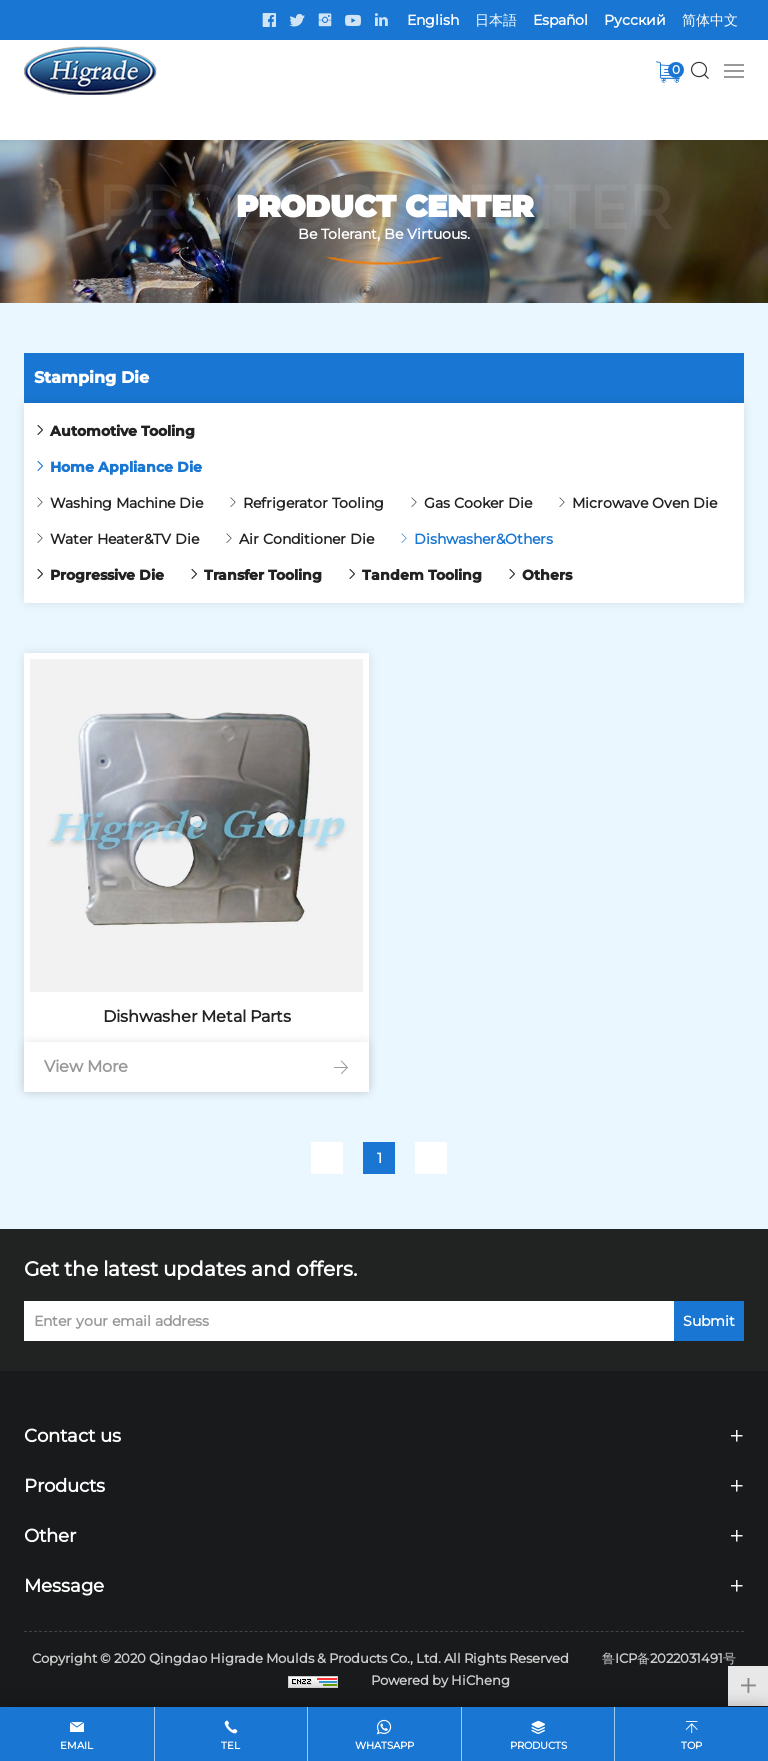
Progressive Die (107, 575)
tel (230, 1745)
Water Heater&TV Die (124, 539)
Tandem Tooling (422, 575)
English (433, 20)
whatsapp (384, 1745)
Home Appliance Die (126, 467)
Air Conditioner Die (306, 539)
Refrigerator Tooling (313, 503)
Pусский (635, 20)
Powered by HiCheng (440, 1680)
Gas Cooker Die (478, 503)
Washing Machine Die (126, 503)
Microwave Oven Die (644, 503)
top (691, 1745)
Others (547, 575)
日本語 (496, 20)
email (76, 1745)
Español (560, 20)
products (538, 1745)
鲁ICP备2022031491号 (669, 1658)
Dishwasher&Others (483, 539)
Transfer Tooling (263, 575)
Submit (709, 1321)
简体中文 (710, 20)
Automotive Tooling (122, 431)
